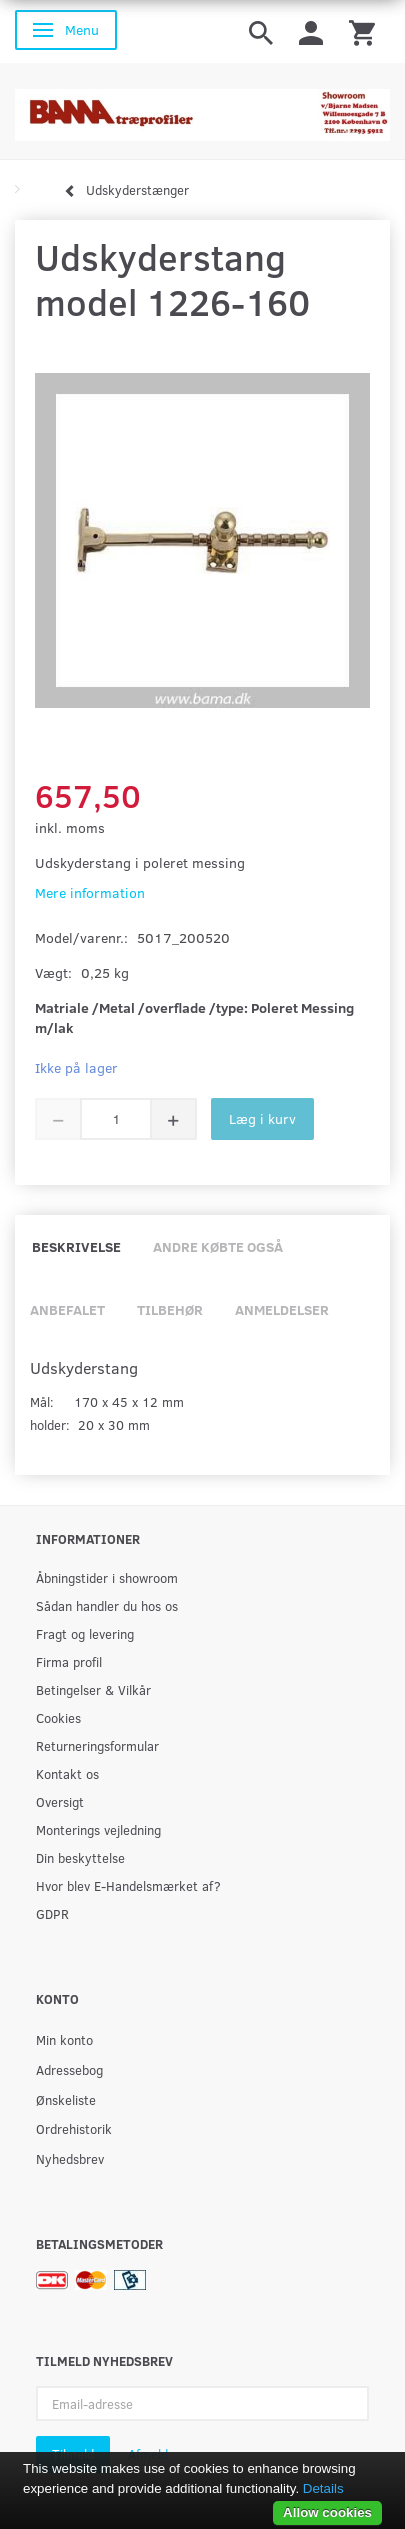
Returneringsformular (97, 1745)
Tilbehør (170, 1309)
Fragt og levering (85, 1633)
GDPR (52, 1913)
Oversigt (60, 1801)
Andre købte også (218, 1246)
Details (323, 2488)
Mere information (90, 892)
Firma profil (69, 1661)
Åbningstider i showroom (107, 1577)
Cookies (58, 1717)
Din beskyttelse (80, 1857)
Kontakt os (67, 1773)
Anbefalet (67, 1309)
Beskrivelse (76, 1246)
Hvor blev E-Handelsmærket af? (128, 1885)
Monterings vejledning (98, 1829)
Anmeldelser (282, 1309)
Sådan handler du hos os (107, 1605)
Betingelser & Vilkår (93, 1689)
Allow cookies (327, 2512)
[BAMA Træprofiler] (202, 108)
